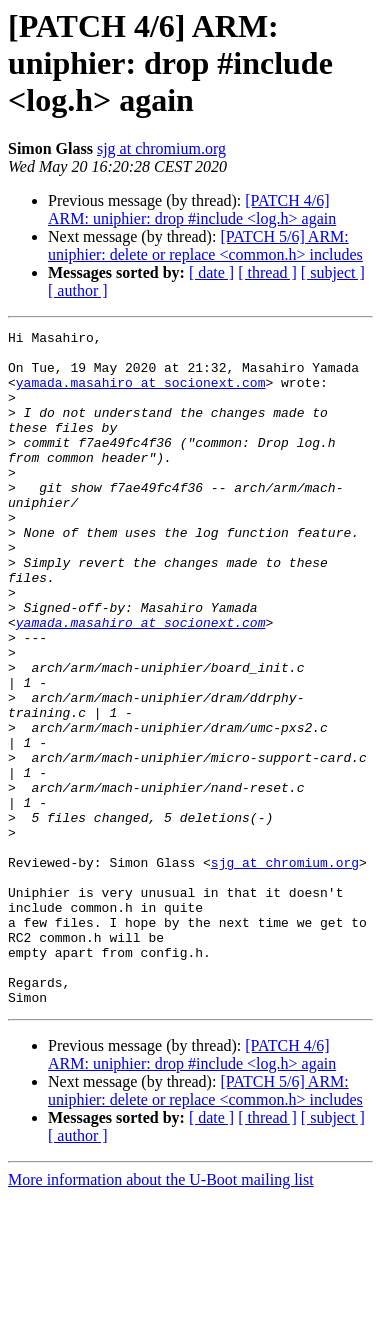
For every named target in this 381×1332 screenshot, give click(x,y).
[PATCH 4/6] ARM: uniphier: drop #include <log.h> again (192, 209)
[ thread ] (267, 272)
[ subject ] (333, 272)
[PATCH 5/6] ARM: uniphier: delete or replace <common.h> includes (205, 245)
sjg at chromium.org (161, 148)
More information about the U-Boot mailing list (161, 1314)
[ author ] (78, 290)
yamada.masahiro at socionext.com (141, 394)
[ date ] (211, 272)
